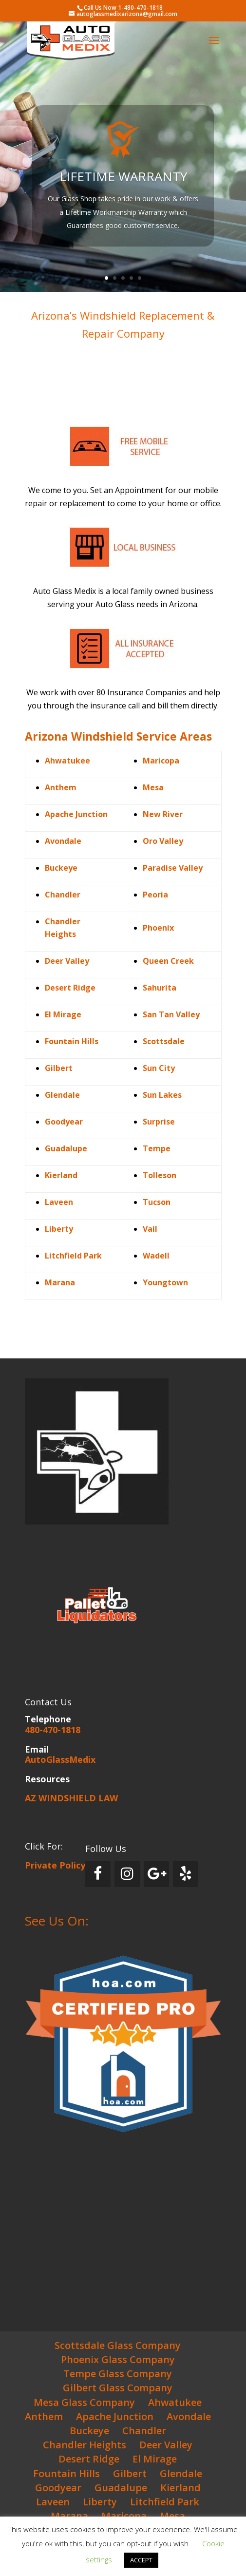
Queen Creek (168, 960)
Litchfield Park (73, 1255)
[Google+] (156, 1874)
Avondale (63, 841)
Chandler (62, 894)
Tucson (156, 1202)
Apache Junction (76, 814)
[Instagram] (127, 1874)
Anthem (44, 2416)
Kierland (180, 2487)
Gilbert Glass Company (117, 2387)
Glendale (62, 1094)
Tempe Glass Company (117, 2373)
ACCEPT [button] (141, 2560)
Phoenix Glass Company (118, 2359)
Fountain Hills (66, 2473)
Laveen (53, 2501)
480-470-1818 (52, 1730)
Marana (69, 2515)
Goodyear (64, 1121)
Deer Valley (165, 2444)
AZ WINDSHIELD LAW (71, 1798)
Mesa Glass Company (84, 2402)
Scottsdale (164, 1041)
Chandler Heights (84, 2444)
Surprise (159, 1121)
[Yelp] (185, 1874)
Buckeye (61, 867)
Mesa (153, 787)
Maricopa (161, 760)
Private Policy (55, 1865)
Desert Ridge (88, 2458)
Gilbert (59, 1068)
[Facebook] (98, 1874)
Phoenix (158, 927)
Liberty (100, 2501)
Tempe (156, 1148)
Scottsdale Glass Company (118, 2345)
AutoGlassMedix (60, 1759)
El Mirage (154, 2458)
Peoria (155, 894)
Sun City (159, 1068)
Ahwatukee (67, 760)
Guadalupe (121, 2487)
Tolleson (159, 1175)
